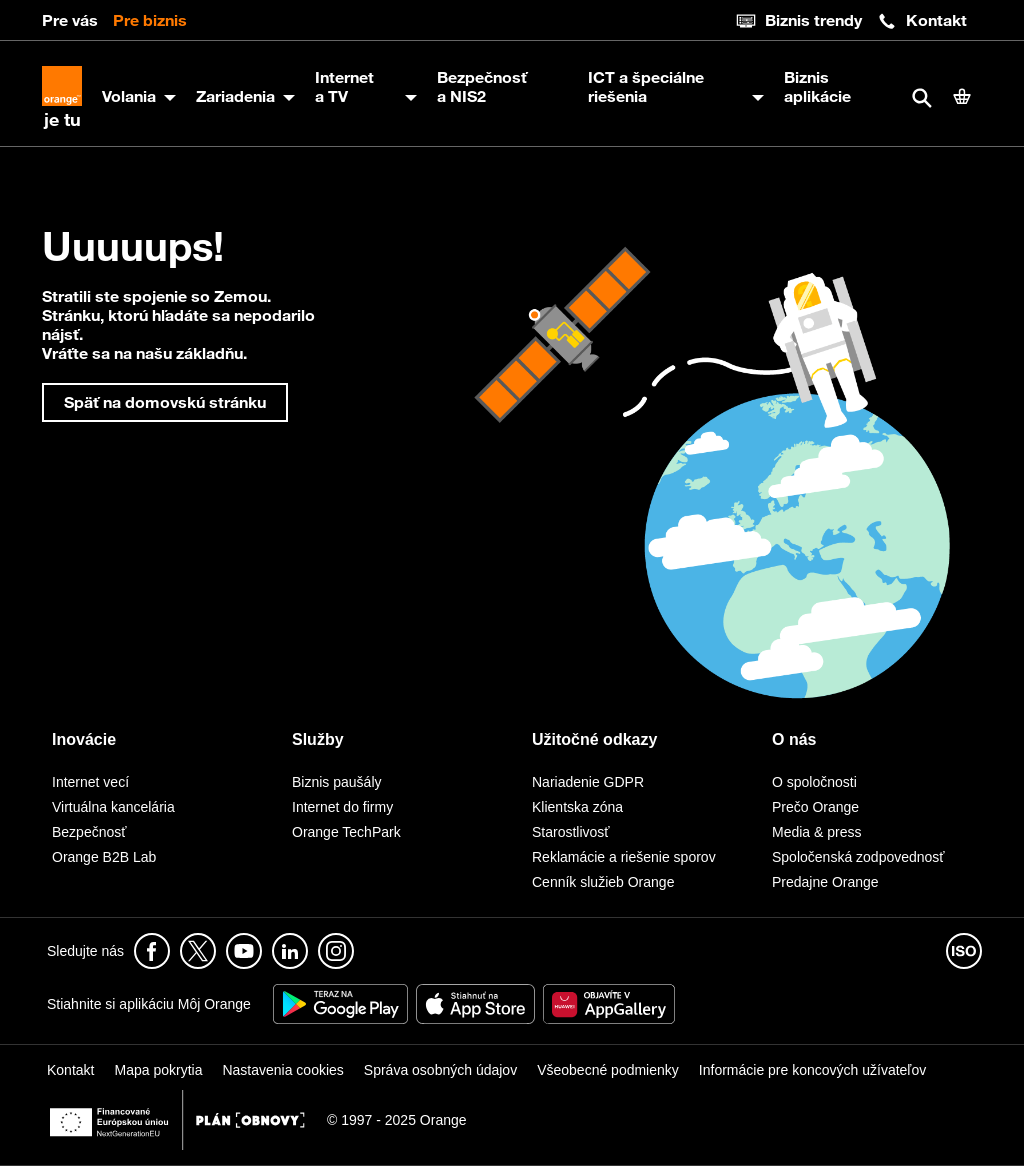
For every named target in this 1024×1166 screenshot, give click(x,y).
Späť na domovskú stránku (165, 402)
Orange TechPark (346, 832)
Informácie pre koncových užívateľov (812, 1070)
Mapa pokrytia (158, 1070)
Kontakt (922, 20)
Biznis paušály (337, 782)
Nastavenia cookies (282, 1070)
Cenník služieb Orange (603, 882)
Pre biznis (150, 20)
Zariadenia (235, 96)
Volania (129, 96)
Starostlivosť (571, 832)
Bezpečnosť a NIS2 (482, 86)
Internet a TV (344, 86)
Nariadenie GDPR (588, 782)
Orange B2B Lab (104, 857)
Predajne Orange (825, 882)
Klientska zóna (577, 807)
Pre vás (70, 20)
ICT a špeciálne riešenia (646, 86)
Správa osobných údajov (440, 1070)
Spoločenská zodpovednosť (858, 857)
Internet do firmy (342, 807)
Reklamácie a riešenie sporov (624, 857)
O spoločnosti (814, 782)
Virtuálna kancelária (113, 807)
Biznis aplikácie (817, 86)
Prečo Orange (815, 807)
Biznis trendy (799, 20)
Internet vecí (90, 782)
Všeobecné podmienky (608, 1070)
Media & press (816, 832)
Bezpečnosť (89, 832)
